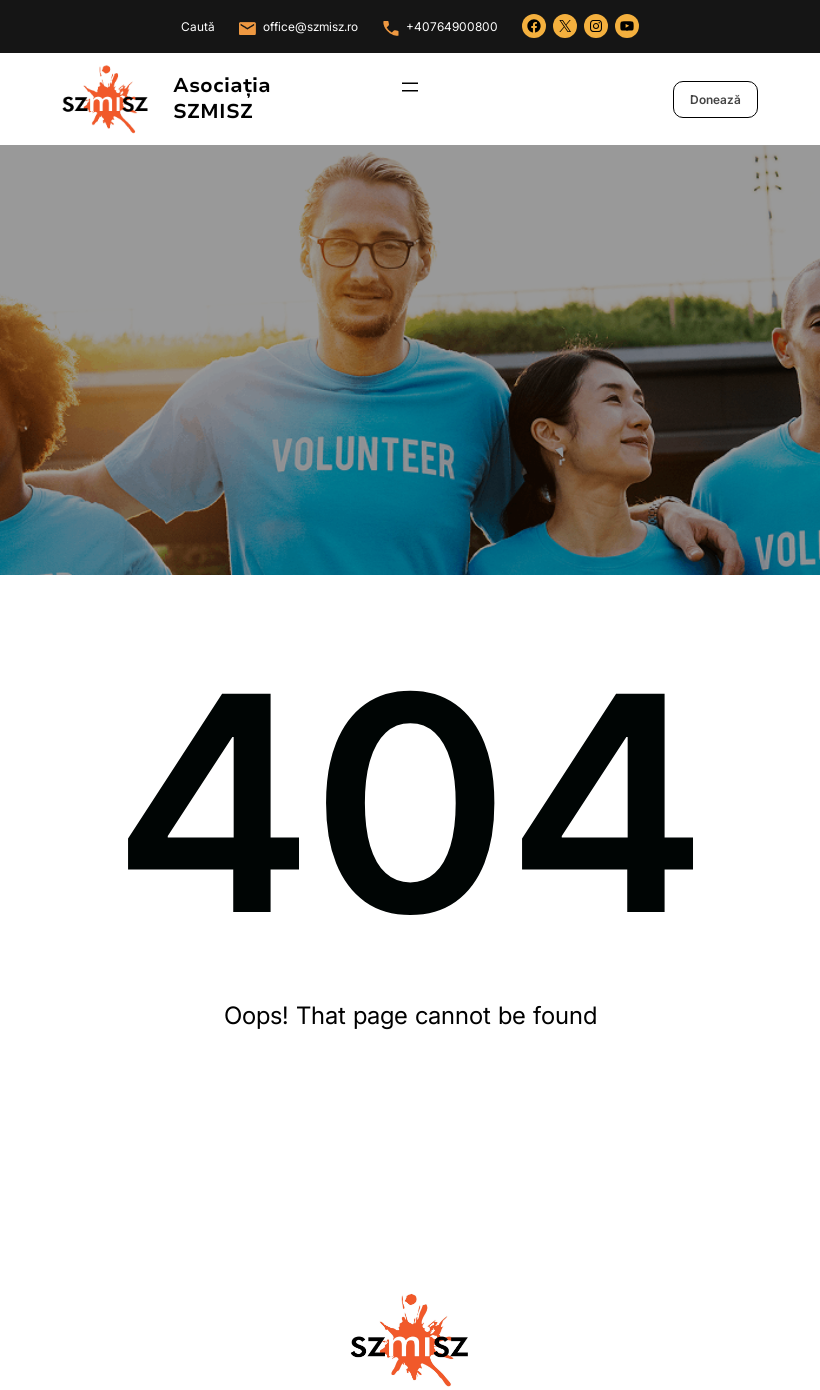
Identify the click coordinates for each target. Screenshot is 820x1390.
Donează (715, 99)
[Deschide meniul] (410, 87)
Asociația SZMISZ (222, 98)
